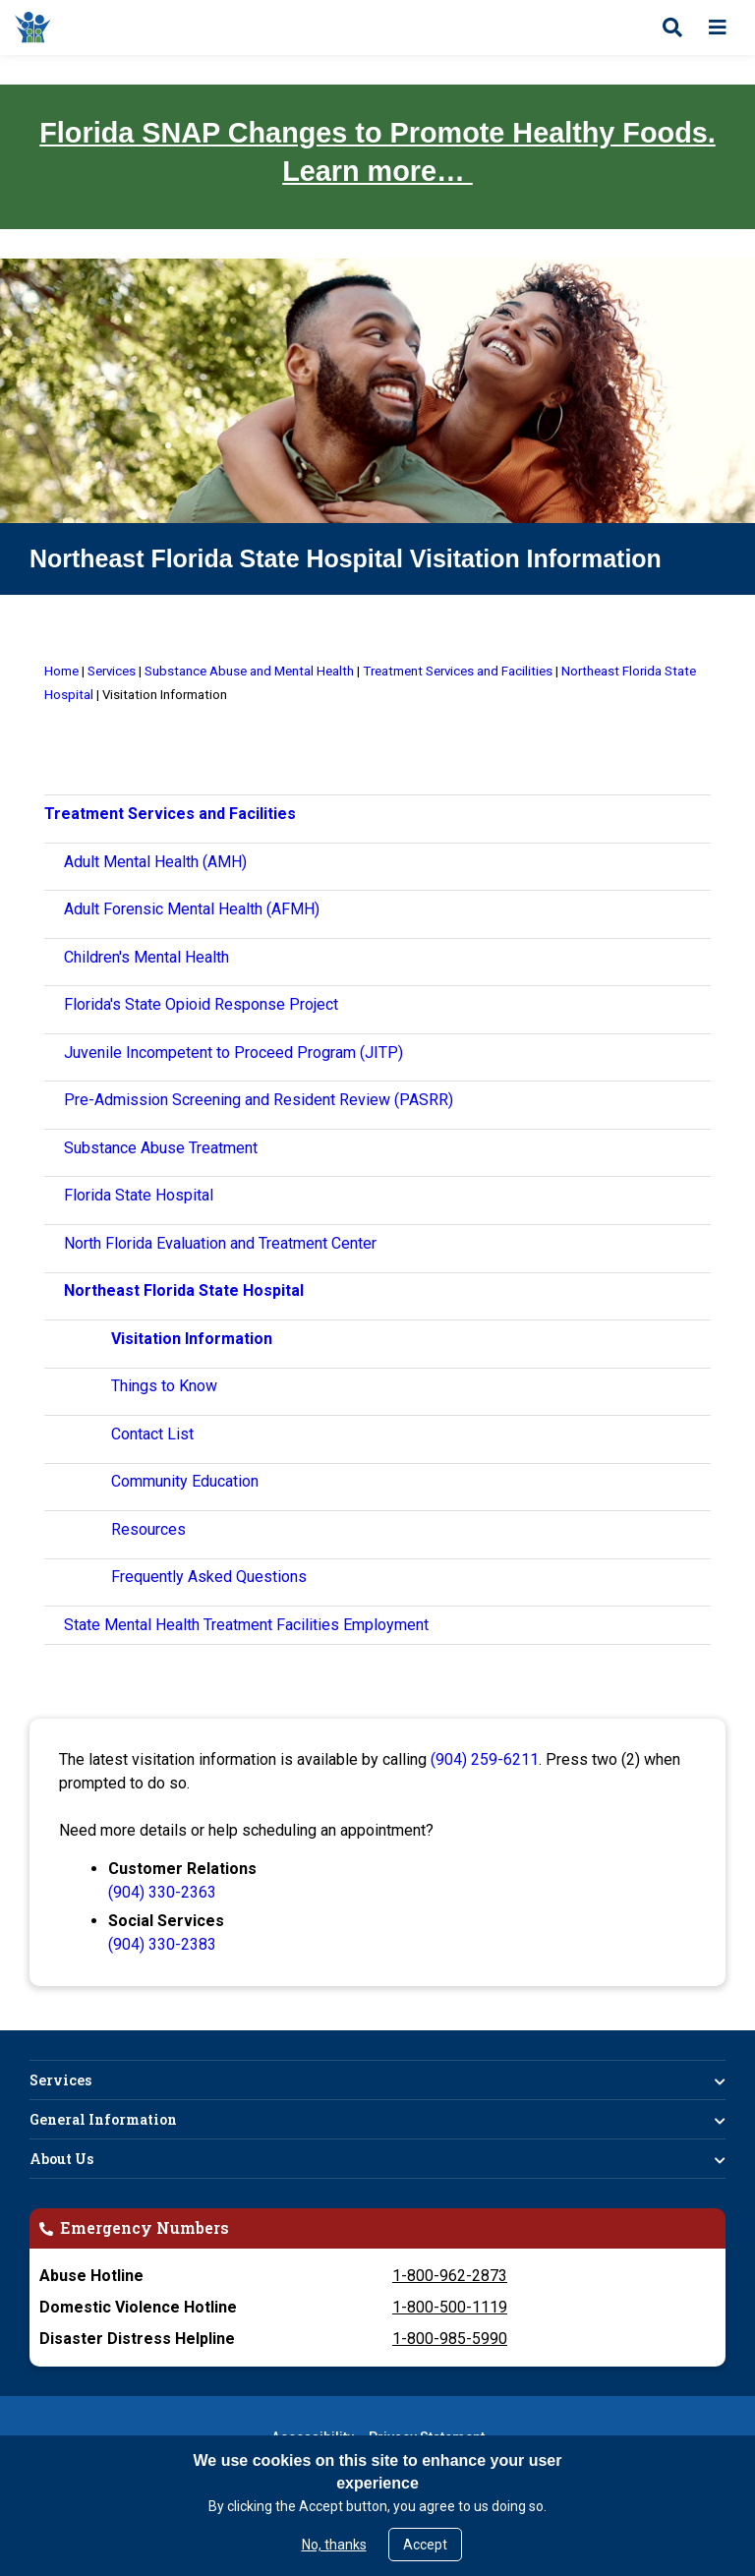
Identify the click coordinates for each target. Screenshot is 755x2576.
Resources (148, 1529)
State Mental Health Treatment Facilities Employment (246, 1624)
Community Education (185, 1481)
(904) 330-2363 (162, 1892)
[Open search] (672, 27)
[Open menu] (717, 27)
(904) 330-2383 (162, 1944)
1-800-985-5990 (449, 2338)
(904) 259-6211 (485, 1759)
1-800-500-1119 (449, 2307)
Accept (425, 2544)
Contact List (152, 1434)
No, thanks (334, 2544)
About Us (61, 2158)
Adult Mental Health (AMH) (155, 861)
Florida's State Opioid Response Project (201, 1004)
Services (60, 2080)
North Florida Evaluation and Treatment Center (220, 1243)
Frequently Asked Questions (209, 1576)
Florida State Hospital (138, 1195)
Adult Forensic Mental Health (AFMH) (191, 909)
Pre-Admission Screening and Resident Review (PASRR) (258, 1099)
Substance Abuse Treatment (161, 1148)
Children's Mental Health (146, 957)
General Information (103, 2119)
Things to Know (164, 1385)
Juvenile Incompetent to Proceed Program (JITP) (233, 1052)
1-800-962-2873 (449, 2275)
